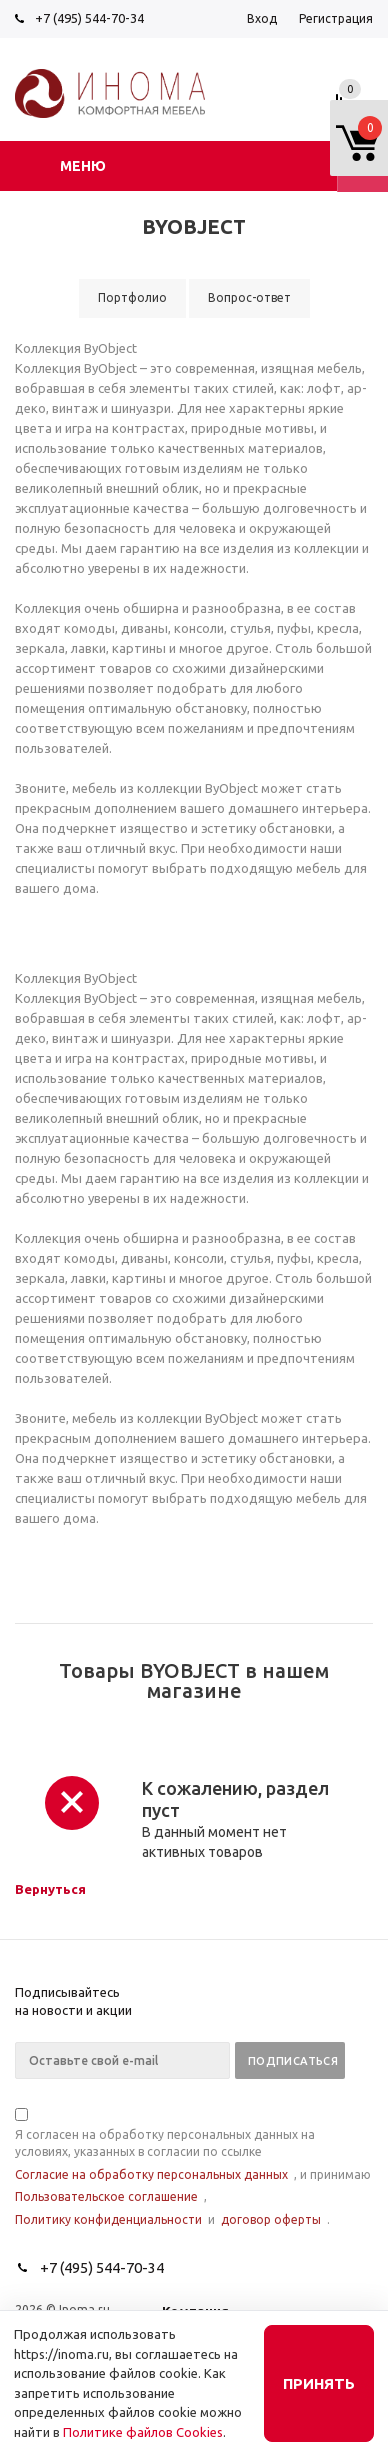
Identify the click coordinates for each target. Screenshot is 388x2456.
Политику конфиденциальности (108, 2219)
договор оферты (271, 2219)
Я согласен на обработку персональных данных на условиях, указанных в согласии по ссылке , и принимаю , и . (193, 2168)
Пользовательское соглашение (106, 2196)
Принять (319, 2383)
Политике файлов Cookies (143, 2432)
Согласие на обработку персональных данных (151, 2174)
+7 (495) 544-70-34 (89, 18)
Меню (83, 166)
